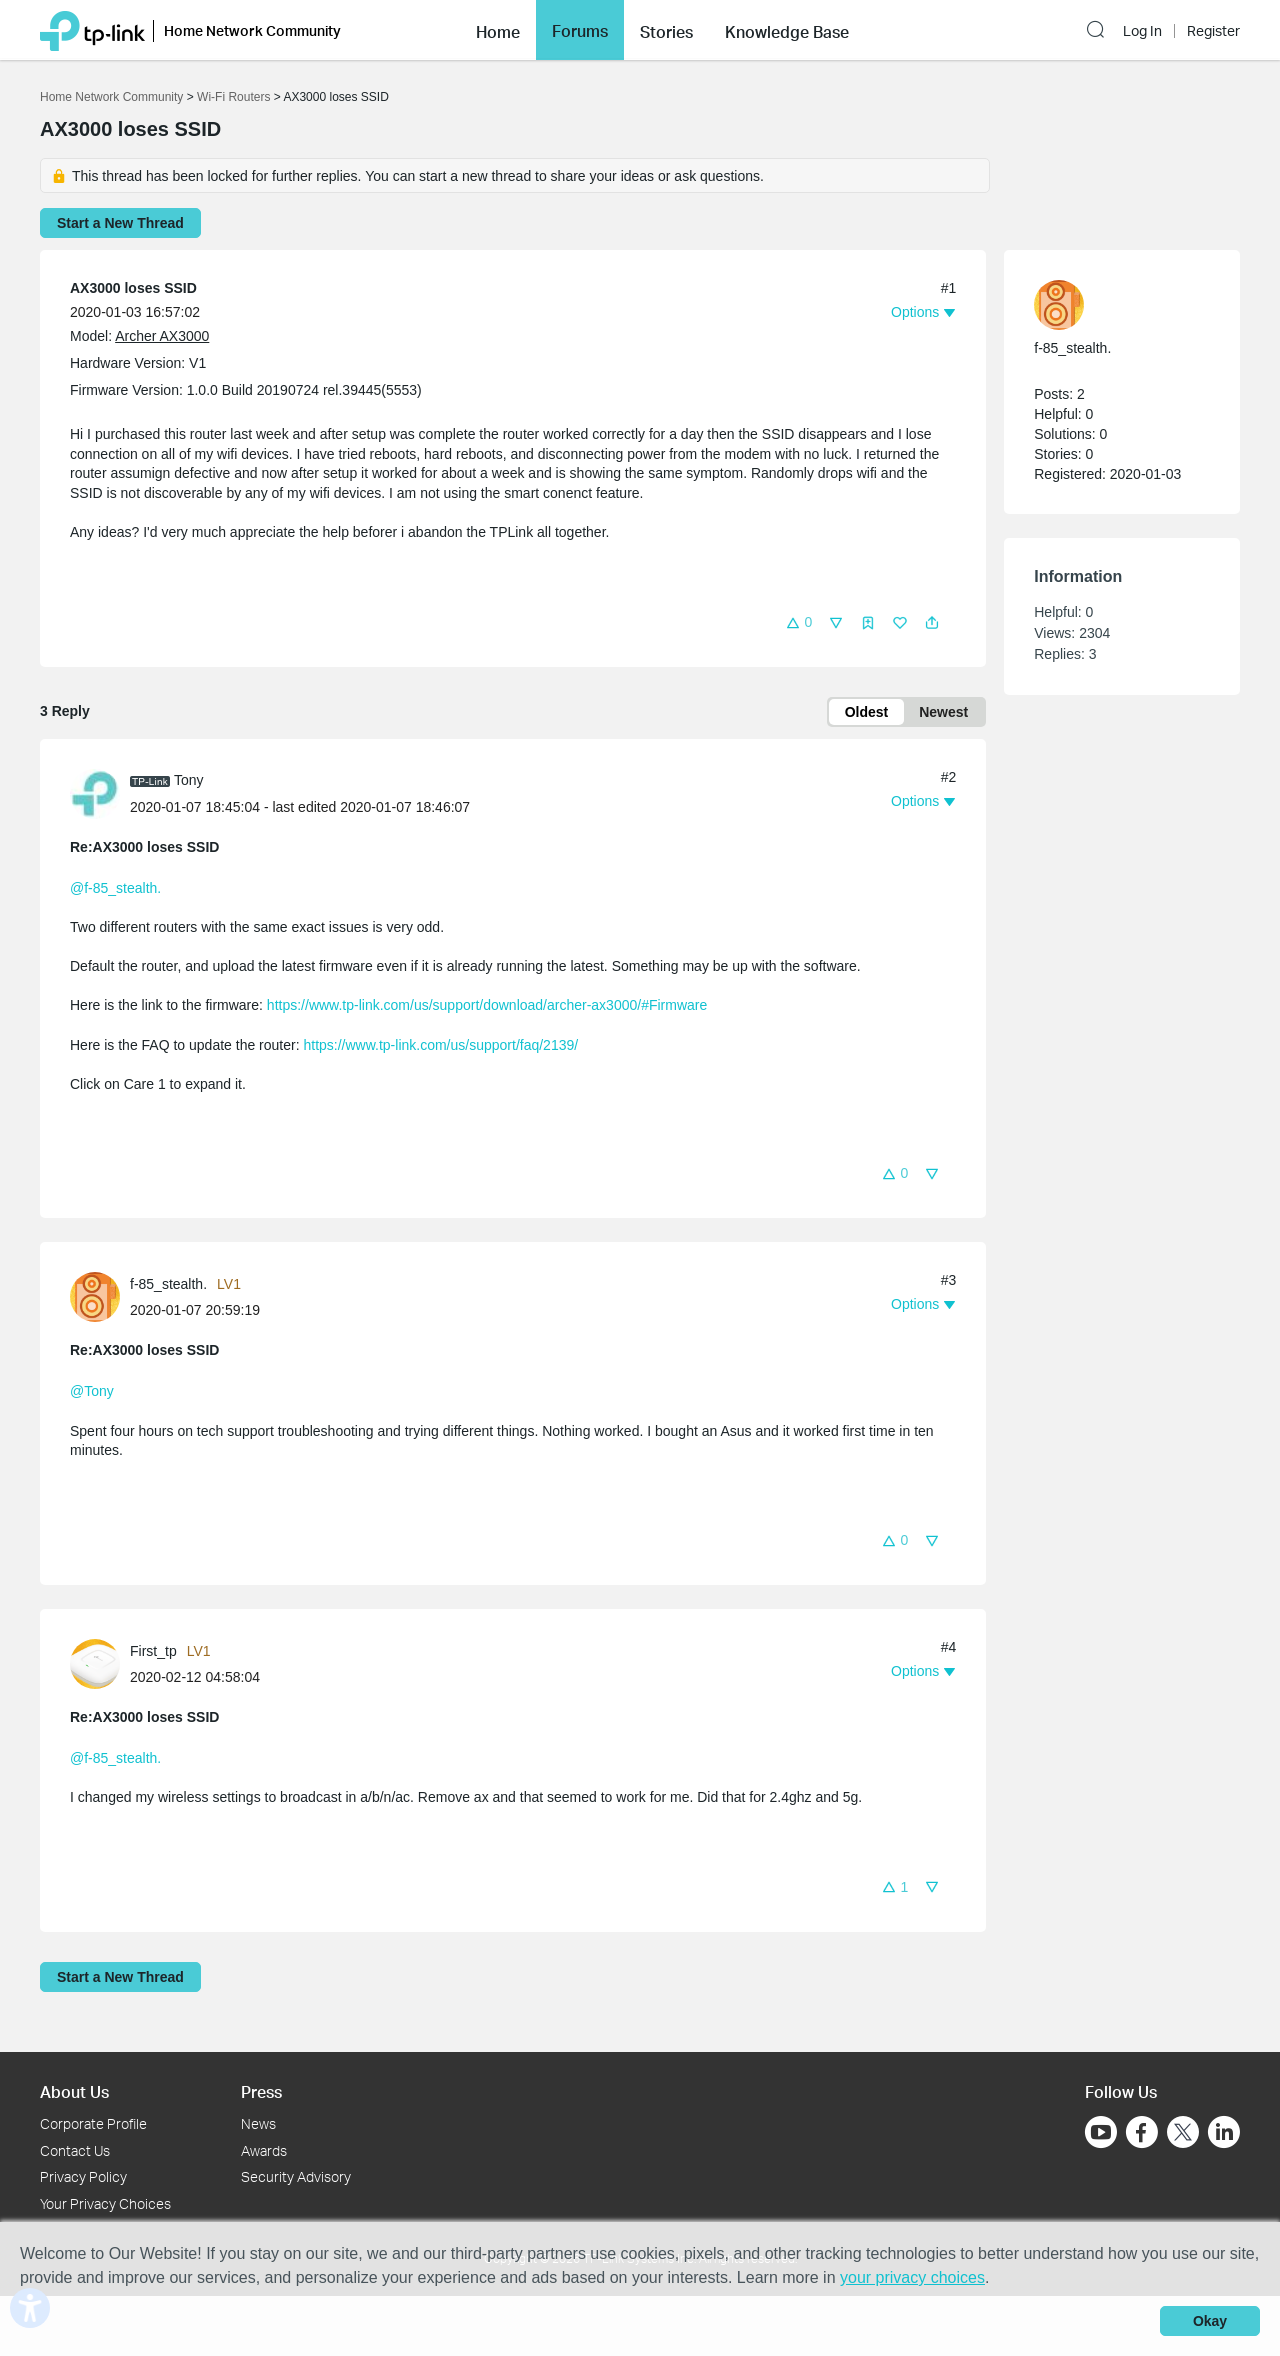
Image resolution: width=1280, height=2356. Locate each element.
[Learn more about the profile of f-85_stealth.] (100, 1296)
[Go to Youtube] (1101, 2132)
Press (261, 2091)
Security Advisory (296, 2176)
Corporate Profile (93, 2123)
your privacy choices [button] (912, 2277)
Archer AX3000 (162, 336)
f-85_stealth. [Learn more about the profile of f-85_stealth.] (168, 1284)
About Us (74, 2091)
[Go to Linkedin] (1224, 2132)
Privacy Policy (83, 2176)
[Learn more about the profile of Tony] (100, 793)
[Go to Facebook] (1142, 2132)
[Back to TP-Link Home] (92, 29)
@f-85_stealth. (115, 888)
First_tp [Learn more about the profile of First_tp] (153, 1651)
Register (1213, 31)
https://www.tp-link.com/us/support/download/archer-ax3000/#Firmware (487, 1005)
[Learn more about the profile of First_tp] (100, 1662)
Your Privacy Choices (105, 2203)
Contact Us (75, 2150)
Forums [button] (580, 31)
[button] (498, 30)
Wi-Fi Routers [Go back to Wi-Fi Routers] (235, 97)
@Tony (92, 1391)
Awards (264, 2150)
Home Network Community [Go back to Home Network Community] (111, 97)
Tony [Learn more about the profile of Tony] (189, 780)
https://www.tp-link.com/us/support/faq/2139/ (440, 1045)
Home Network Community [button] (252, 30)
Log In (1142, 31)
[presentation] (95, 794)
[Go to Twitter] (1183, 2134)
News (258, 2123)
